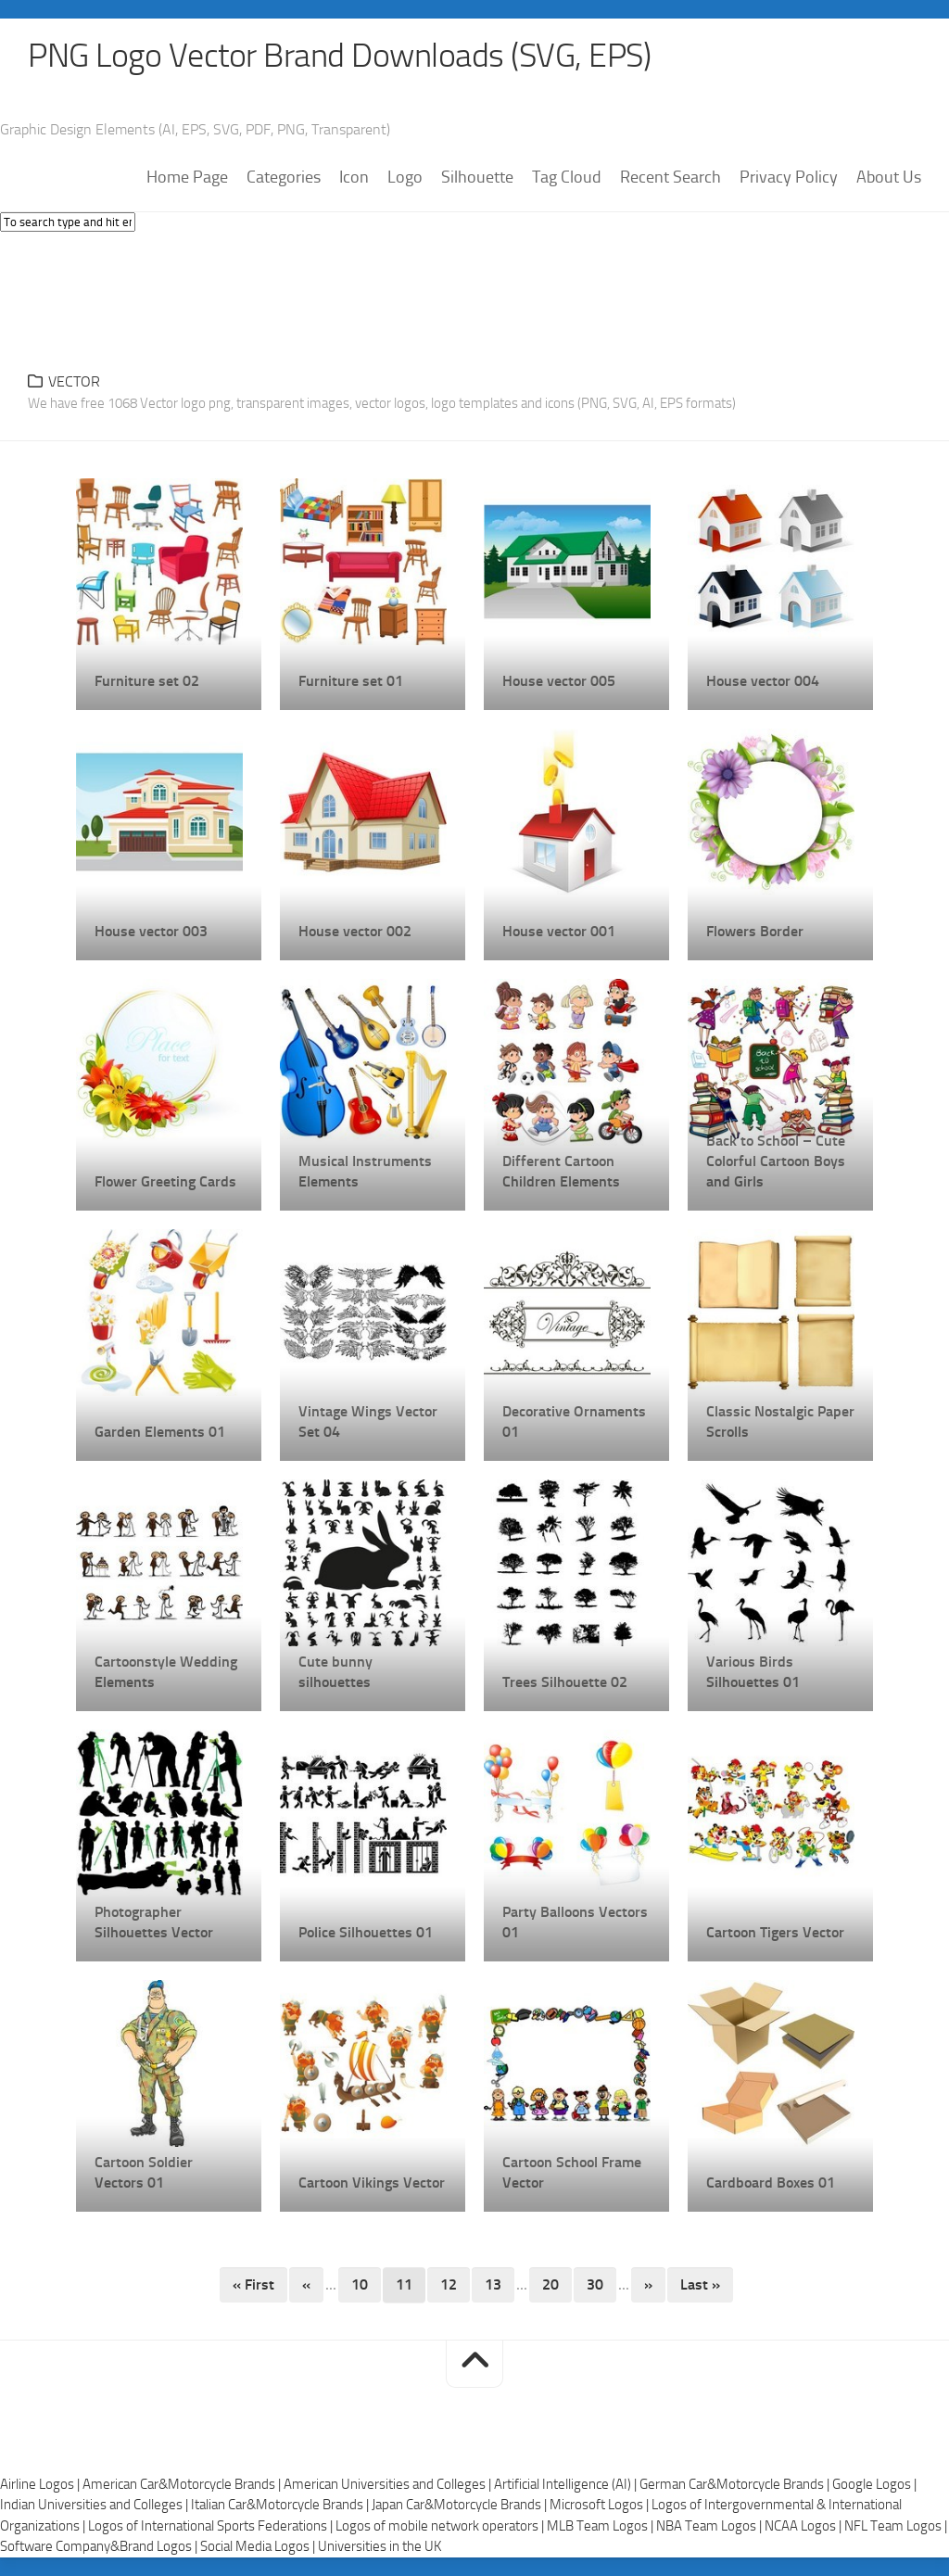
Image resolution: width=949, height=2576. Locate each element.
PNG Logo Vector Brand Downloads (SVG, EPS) (339, 55)
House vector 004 (762, 681)
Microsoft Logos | (601, 2504)
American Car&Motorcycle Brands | (183, 2484)
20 (550, 2284)
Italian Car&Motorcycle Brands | (281, 2504)
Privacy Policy (789, 177)
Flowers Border (754, 931)
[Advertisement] (474, 296)
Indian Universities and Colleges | (95, 2504)
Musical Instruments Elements (365, 1171)
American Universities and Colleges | (389, 2484)
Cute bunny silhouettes (335, 1672)
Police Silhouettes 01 (365, 1932)
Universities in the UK (379, 2546)
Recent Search (670, 177)
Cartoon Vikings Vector (371, 2182)
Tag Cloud (566, 177)
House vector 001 (558, 931)
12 (448, 2284)
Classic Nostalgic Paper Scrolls (780, 1421)
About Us (888, 177)
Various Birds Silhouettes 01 (753, 1672)
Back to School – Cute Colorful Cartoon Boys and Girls (775, 1161)
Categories (284, 177)
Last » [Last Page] (700, 2284)
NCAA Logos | (804, 2526)
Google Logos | (874, 2484)
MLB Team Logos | (601, 2526)
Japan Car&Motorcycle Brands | (461, 2504)
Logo (405, 177)
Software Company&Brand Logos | (100, 2546)
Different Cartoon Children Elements (561, 1171)
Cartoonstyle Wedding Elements (166, 1672)
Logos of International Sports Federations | (211, 2526)
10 (359, 2284)
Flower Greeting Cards (165, 1181)
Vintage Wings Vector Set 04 (367, 1421)
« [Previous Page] (306, 2284)
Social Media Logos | (259, 2546)
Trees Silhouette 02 (564, 1682)
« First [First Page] (253, 2284)
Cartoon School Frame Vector (571, 2172)
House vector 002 (354, 931)
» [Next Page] (648, 2284)
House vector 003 (151, 931)
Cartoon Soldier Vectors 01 (144, 2172)
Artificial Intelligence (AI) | (566, 2484)
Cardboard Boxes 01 (770, 2182)
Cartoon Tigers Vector (775, 1932)
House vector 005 (558, 681)
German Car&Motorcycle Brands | (735, 2484)
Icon (354, 177)
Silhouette (477, 177)
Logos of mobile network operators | (441, 2526)
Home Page (187, 177)
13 (493, 2284)
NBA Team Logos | (710, 2526)
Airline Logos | (41, 2484)
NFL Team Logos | (895, 2526)
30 (595, 2284)
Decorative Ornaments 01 (574, 1421)
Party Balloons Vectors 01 (575, 1922)
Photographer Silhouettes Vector (154, 1922)
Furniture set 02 (147, 681)
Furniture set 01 (350, 681)
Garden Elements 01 (160, 1431)
